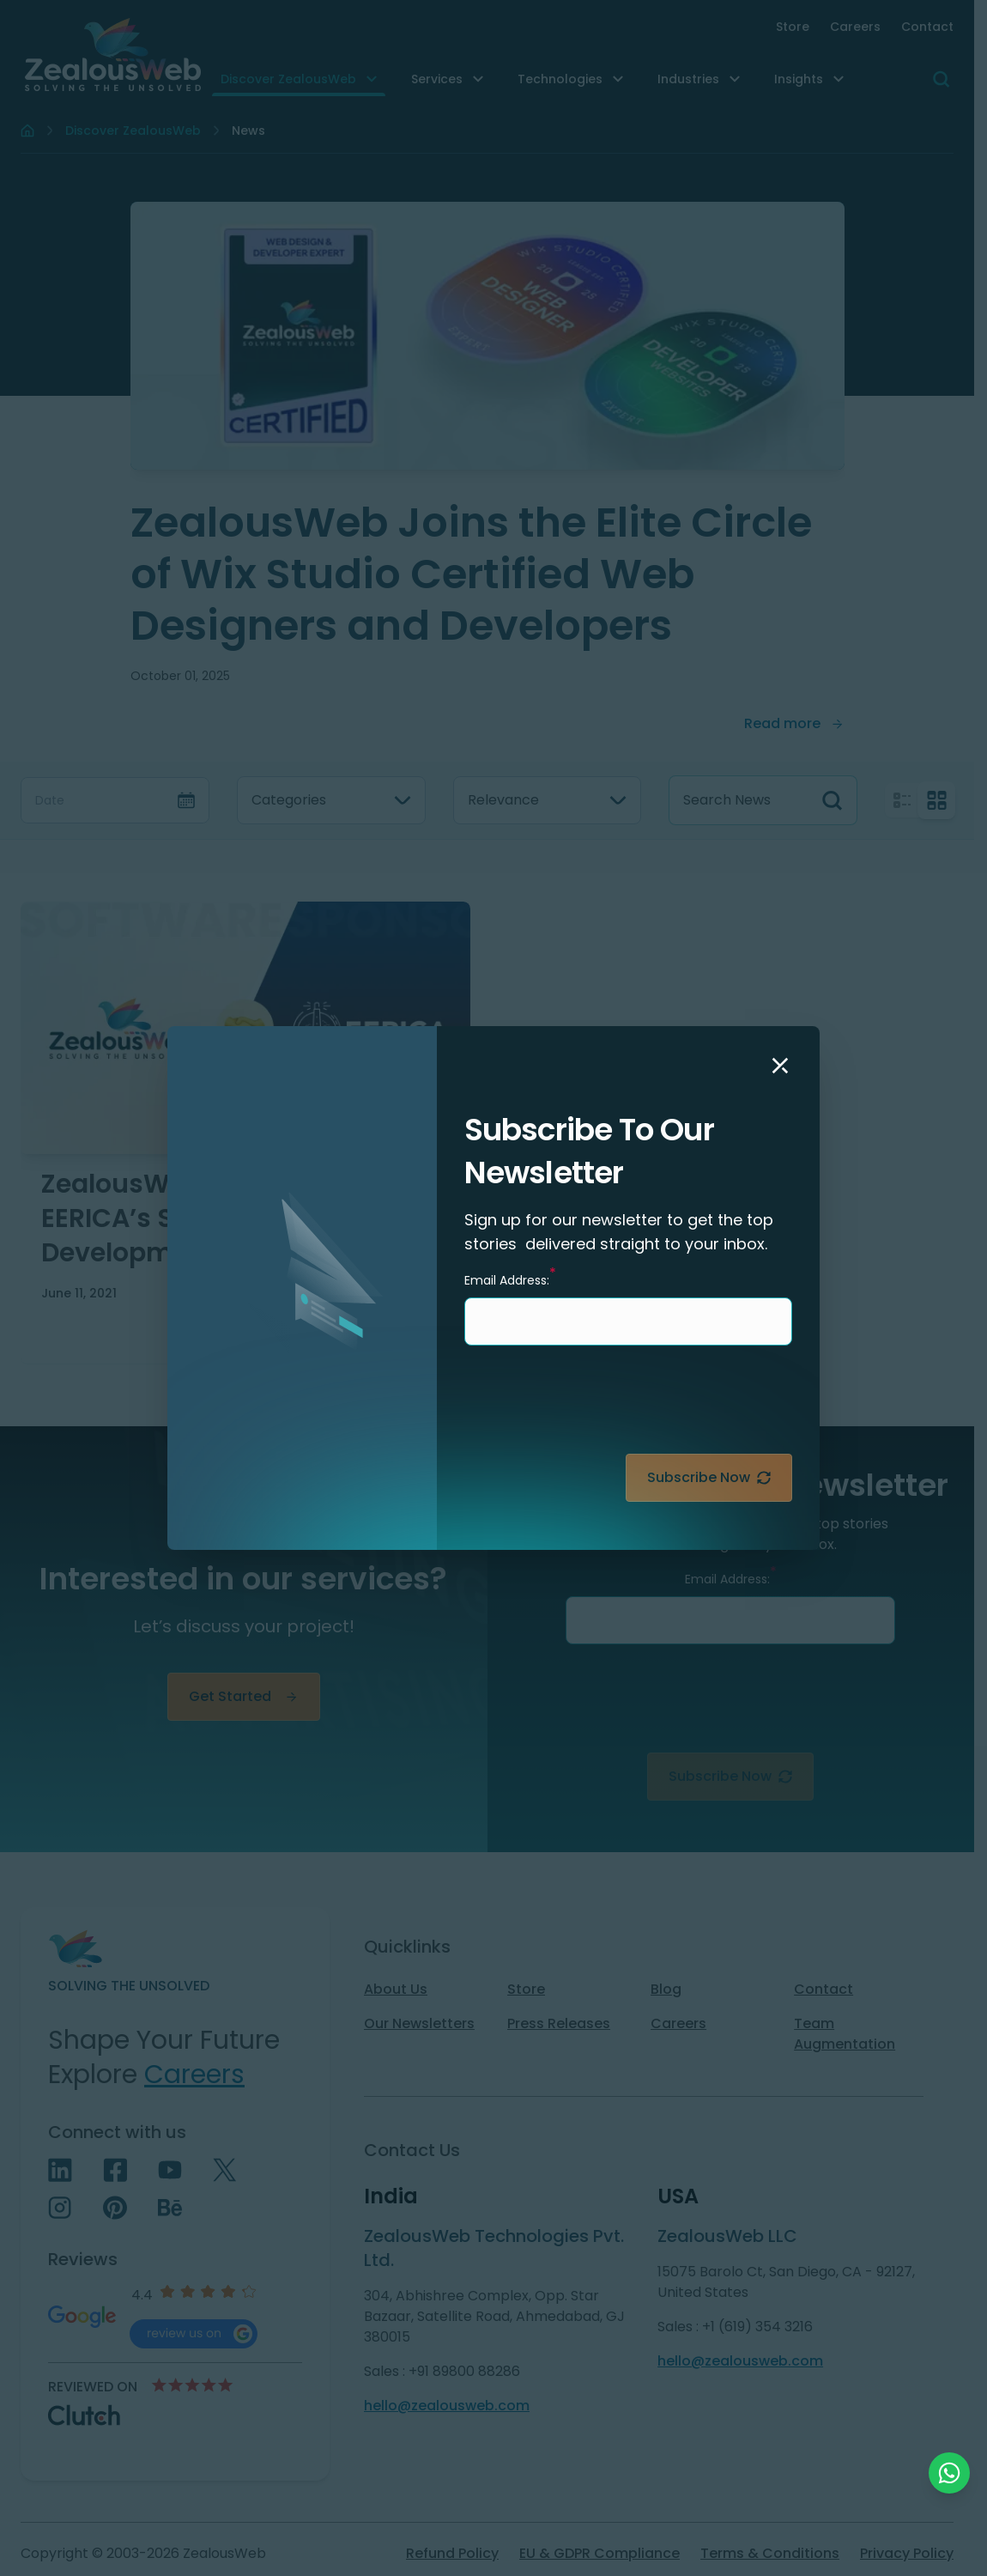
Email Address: (510, 1279)
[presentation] (661, 1406)
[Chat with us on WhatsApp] (949, 2473)
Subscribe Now (709, 1477)
